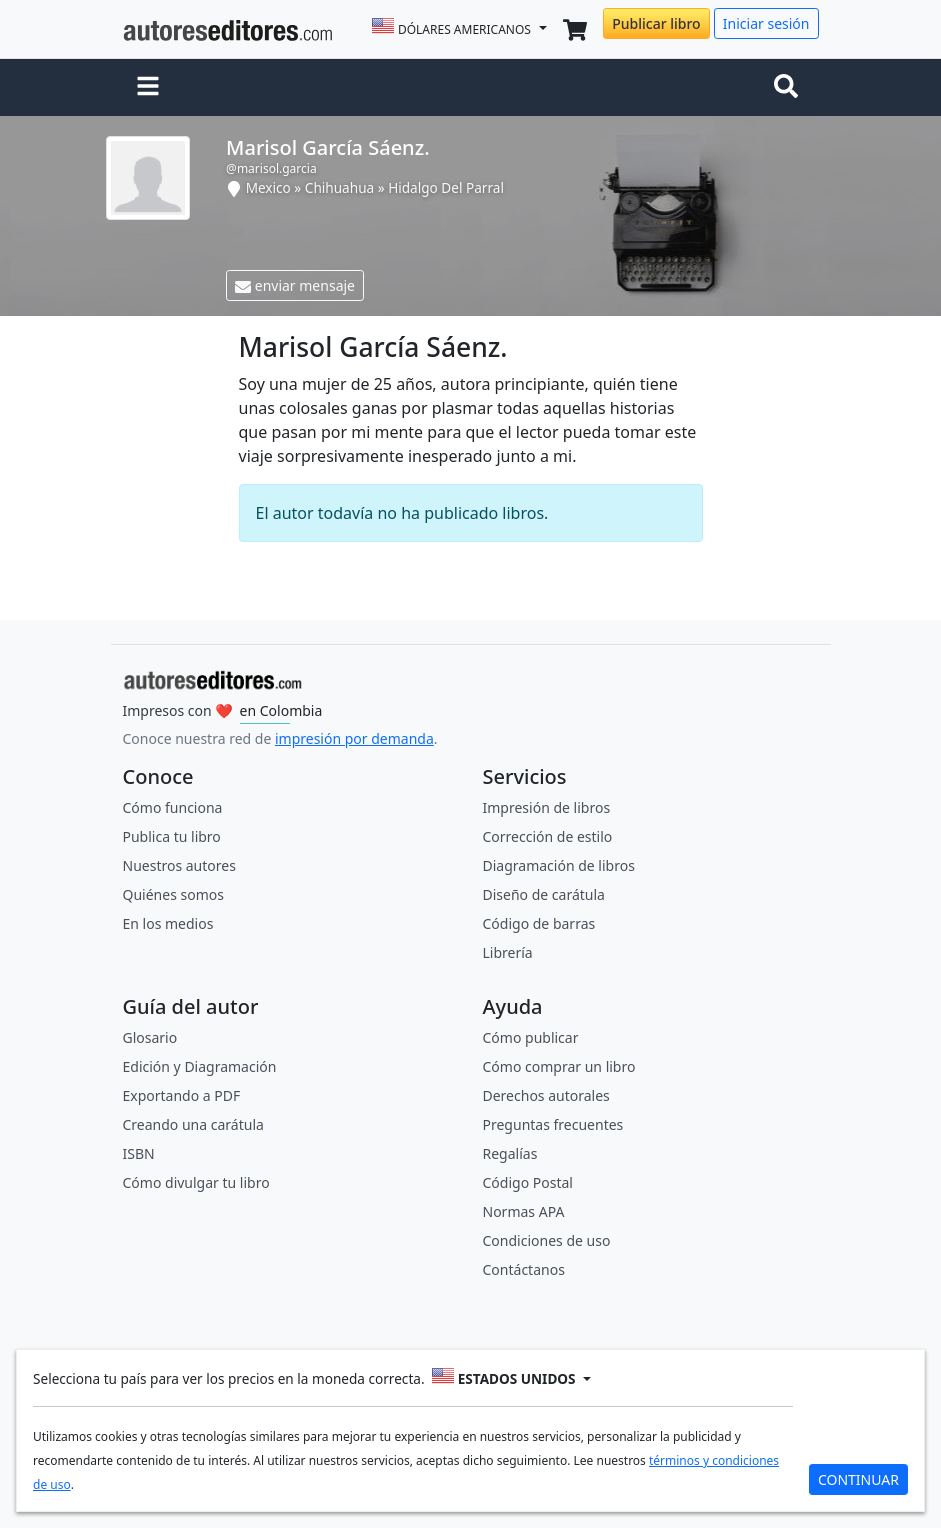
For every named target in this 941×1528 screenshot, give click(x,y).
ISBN (139, 1153)
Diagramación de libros (559, 865)
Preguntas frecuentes (553, 1124)
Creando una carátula (193, 1124)
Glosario (150, 1037)
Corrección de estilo (548, 836)
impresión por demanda (354, 738)
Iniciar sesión (766, 23)
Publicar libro (656, 23)
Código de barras (539, 923)
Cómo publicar (531, 1037)
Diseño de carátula (544, 894)
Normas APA (524, 1211)
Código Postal (528, 1182)
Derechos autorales (546, 1095)
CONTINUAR (858, 1479)
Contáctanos (524, 1269)
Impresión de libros (547, 807)
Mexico (268, 187)
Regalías (510, 1153)
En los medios (168, 923)
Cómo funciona (173, 807)
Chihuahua (339, 187)
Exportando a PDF (182, 1095)
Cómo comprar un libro (559, 1066)
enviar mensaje (295, 285)
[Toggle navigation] (790, 88)
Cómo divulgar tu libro (196, 1182)
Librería (508, 952)
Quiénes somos (173, 894)
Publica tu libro (172, 836)
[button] (148, 88)
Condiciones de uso (547, 1240)
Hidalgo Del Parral (446, 187)
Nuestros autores (179, 865)
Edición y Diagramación (200, 1066)
